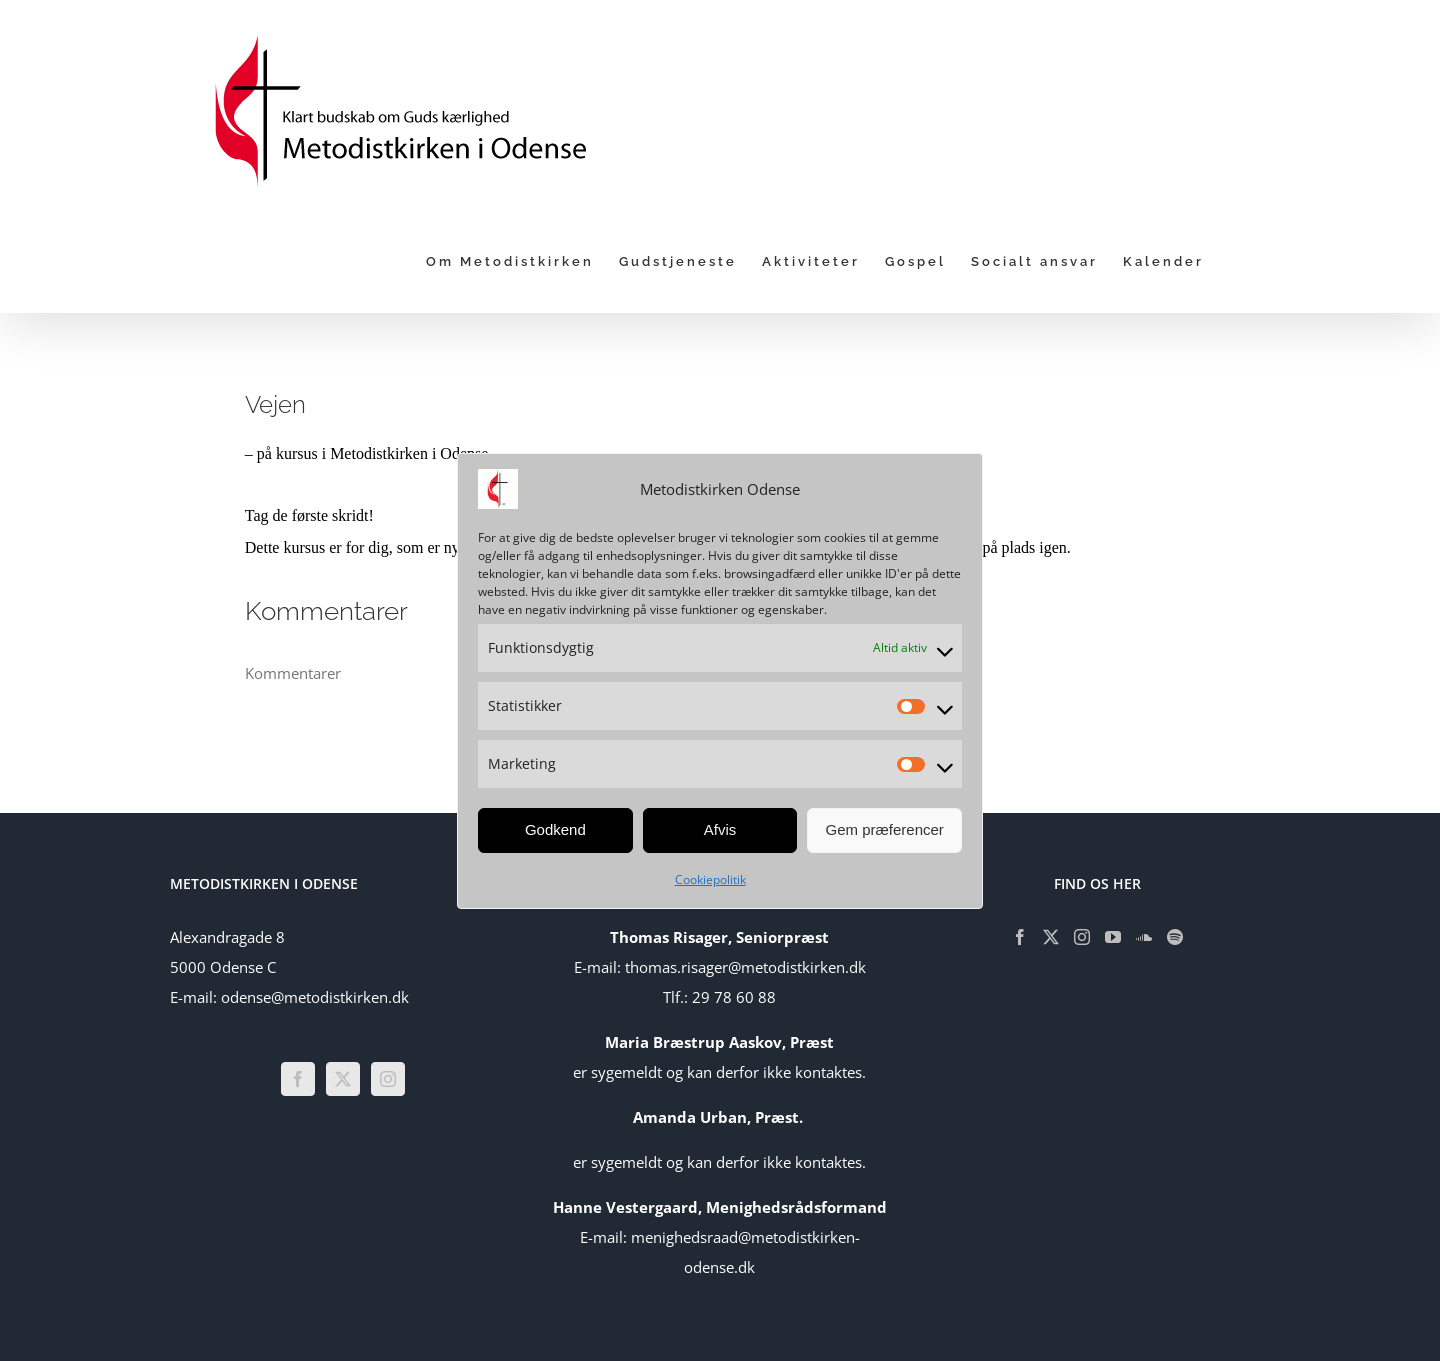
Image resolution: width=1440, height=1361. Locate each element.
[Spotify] (1175, 937)
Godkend (555, 829)
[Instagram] (388, 1079)
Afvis (720, 829)
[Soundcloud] (1144, 937)
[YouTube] (1113, 937)
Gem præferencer (884, 829)
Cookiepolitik (710, 879)
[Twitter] (343, 1079)
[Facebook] (298, 1079)
